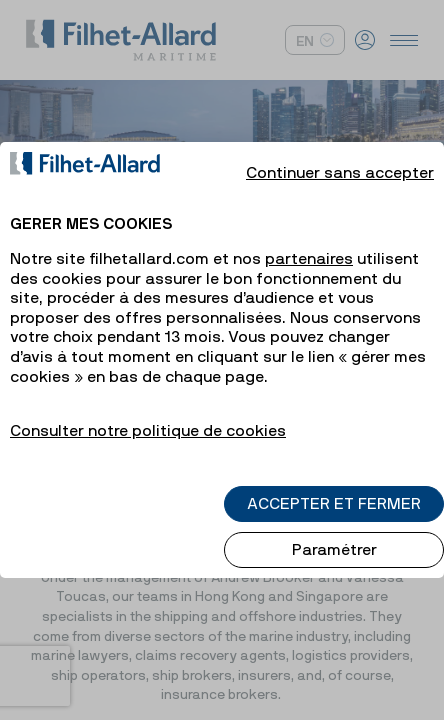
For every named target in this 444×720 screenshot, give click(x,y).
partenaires (309, 241)
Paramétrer (334, 532)
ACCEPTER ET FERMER (334, 486)
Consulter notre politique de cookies (148, 413)
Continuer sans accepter (340, 155)
